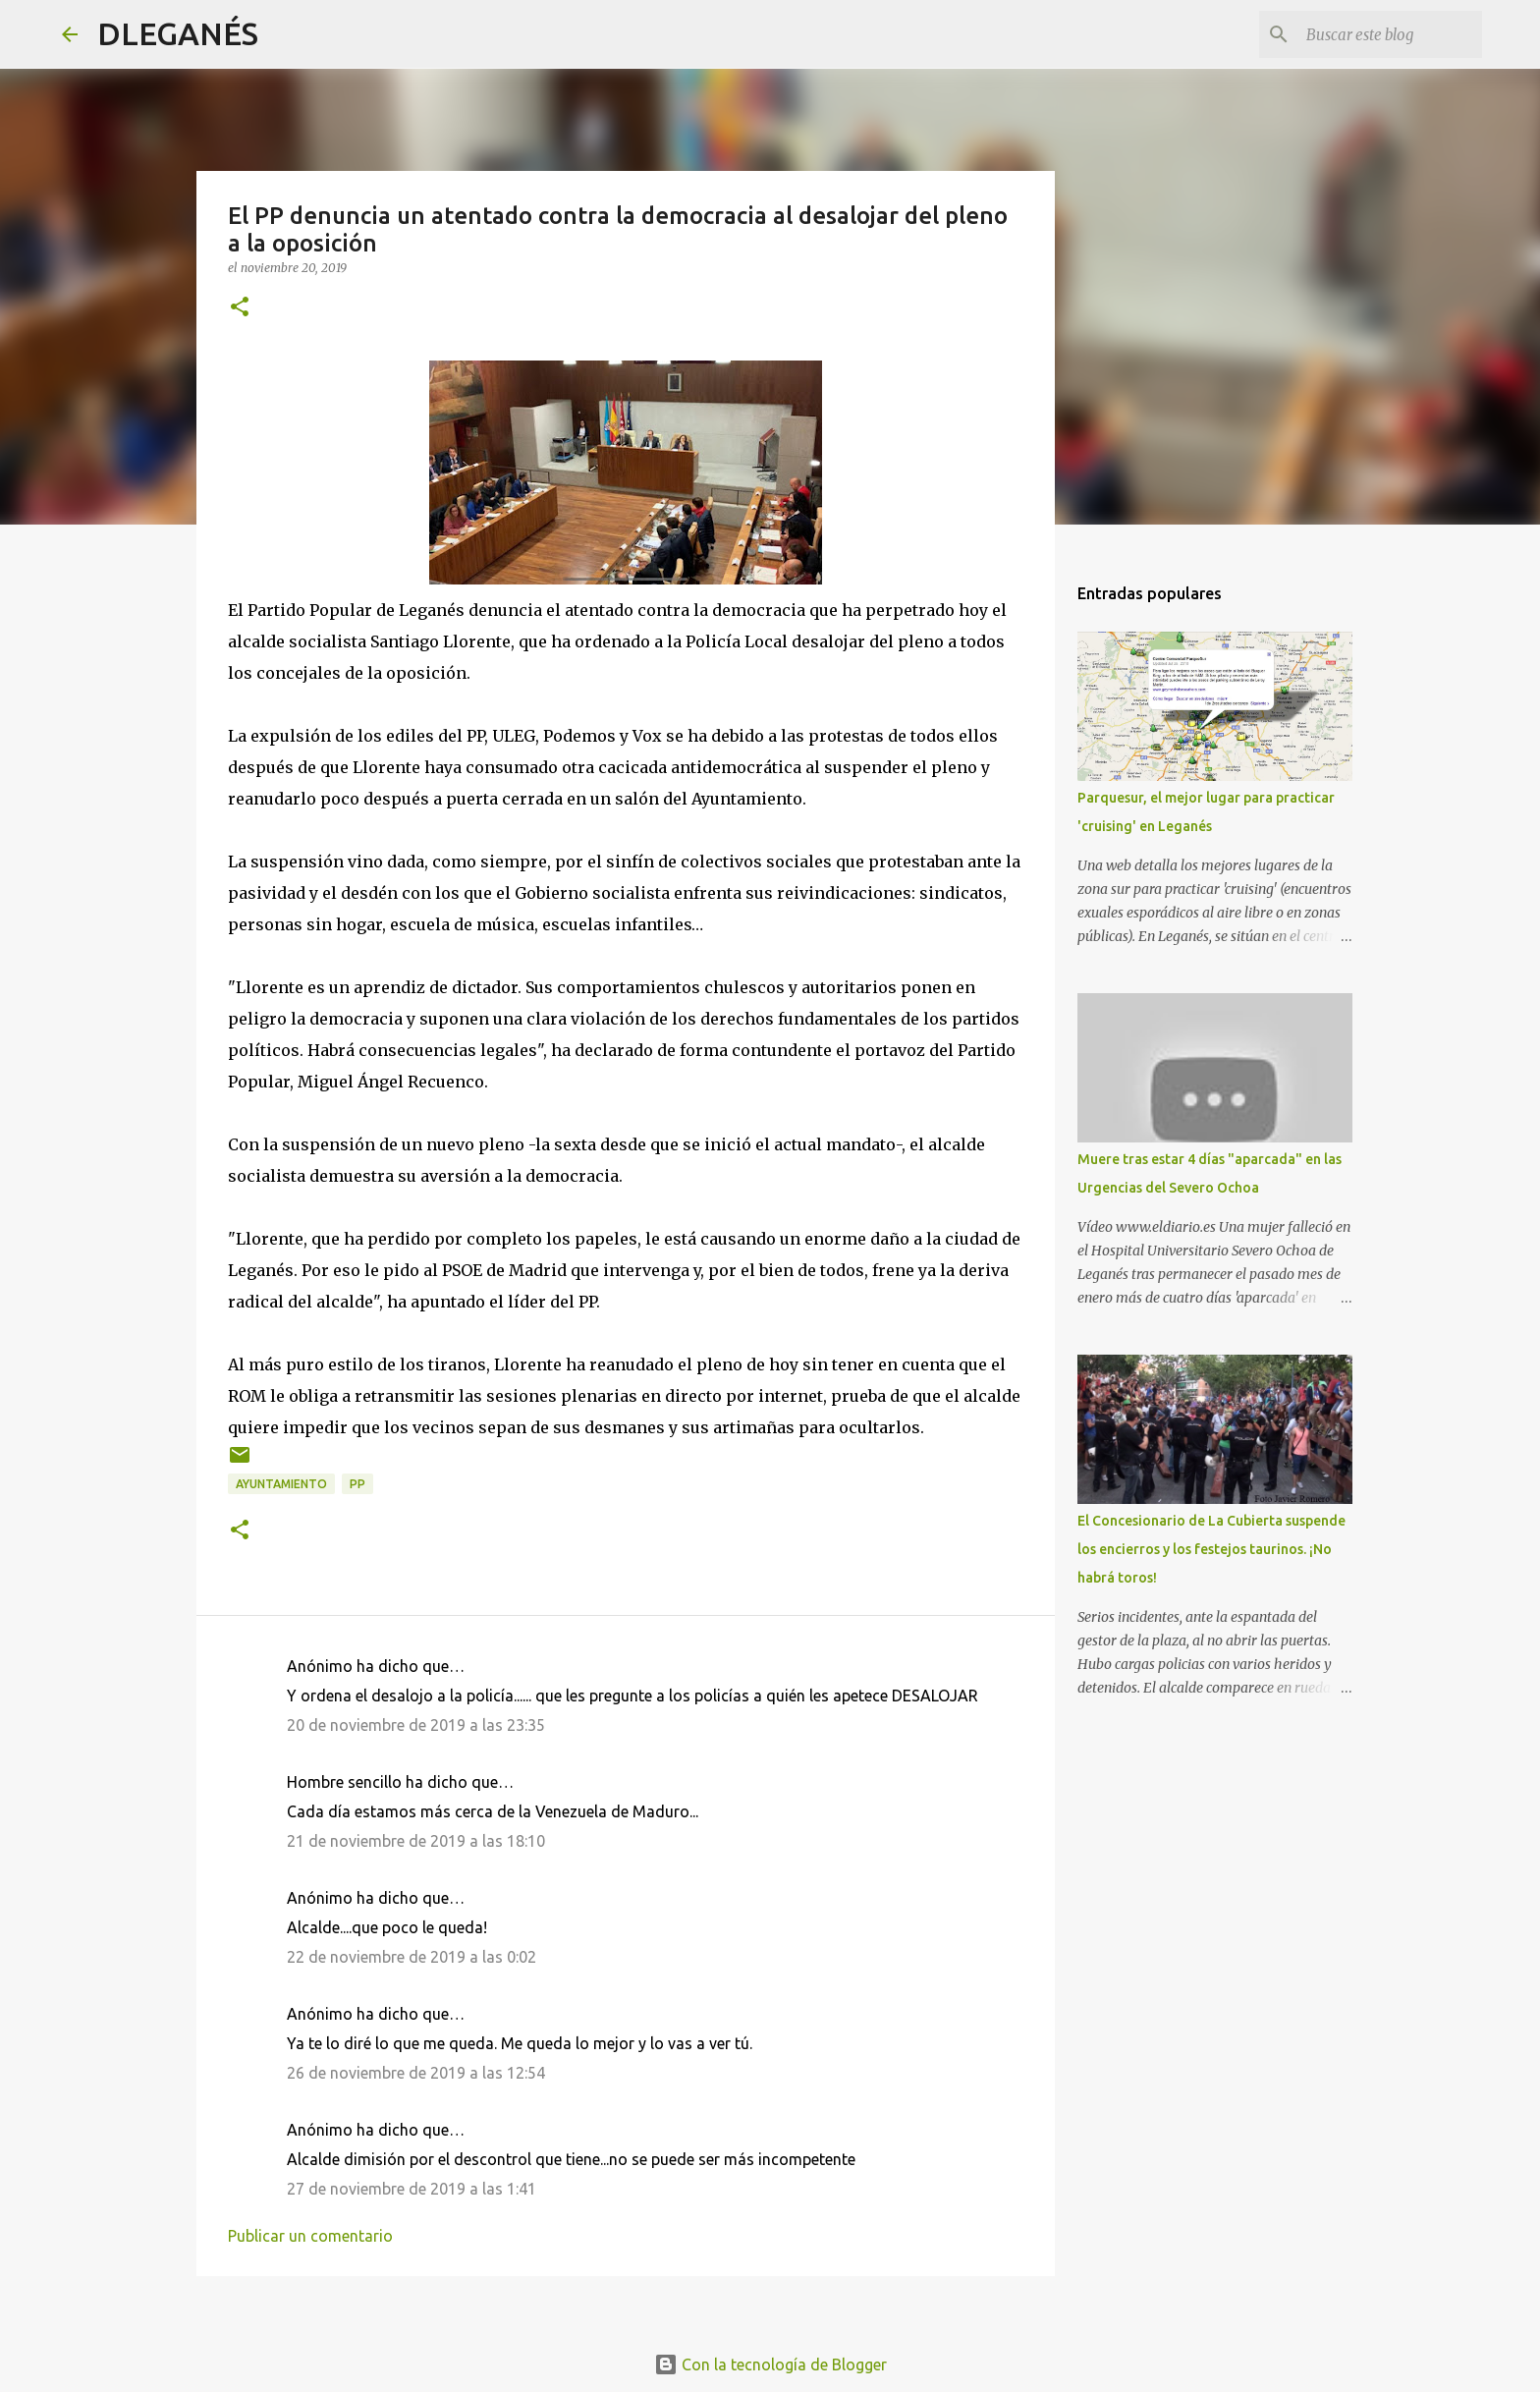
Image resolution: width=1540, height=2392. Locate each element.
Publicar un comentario (310, 2236)
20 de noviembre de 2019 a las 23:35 (416, 1725)
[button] (239, 308)
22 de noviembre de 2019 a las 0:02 (411, 1957)
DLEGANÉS (177, 33)
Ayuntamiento (281, 1483)
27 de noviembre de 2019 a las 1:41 (411, 2188)
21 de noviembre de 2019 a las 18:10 (416, 1841)
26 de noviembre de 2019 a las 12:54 (416, 2073)
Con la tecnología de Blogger (770, 2364)
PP (357, 1483)
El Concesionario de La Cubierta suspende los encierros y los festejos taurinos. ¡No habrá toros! (1211, 1549)
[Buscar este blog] (1379, 34)
